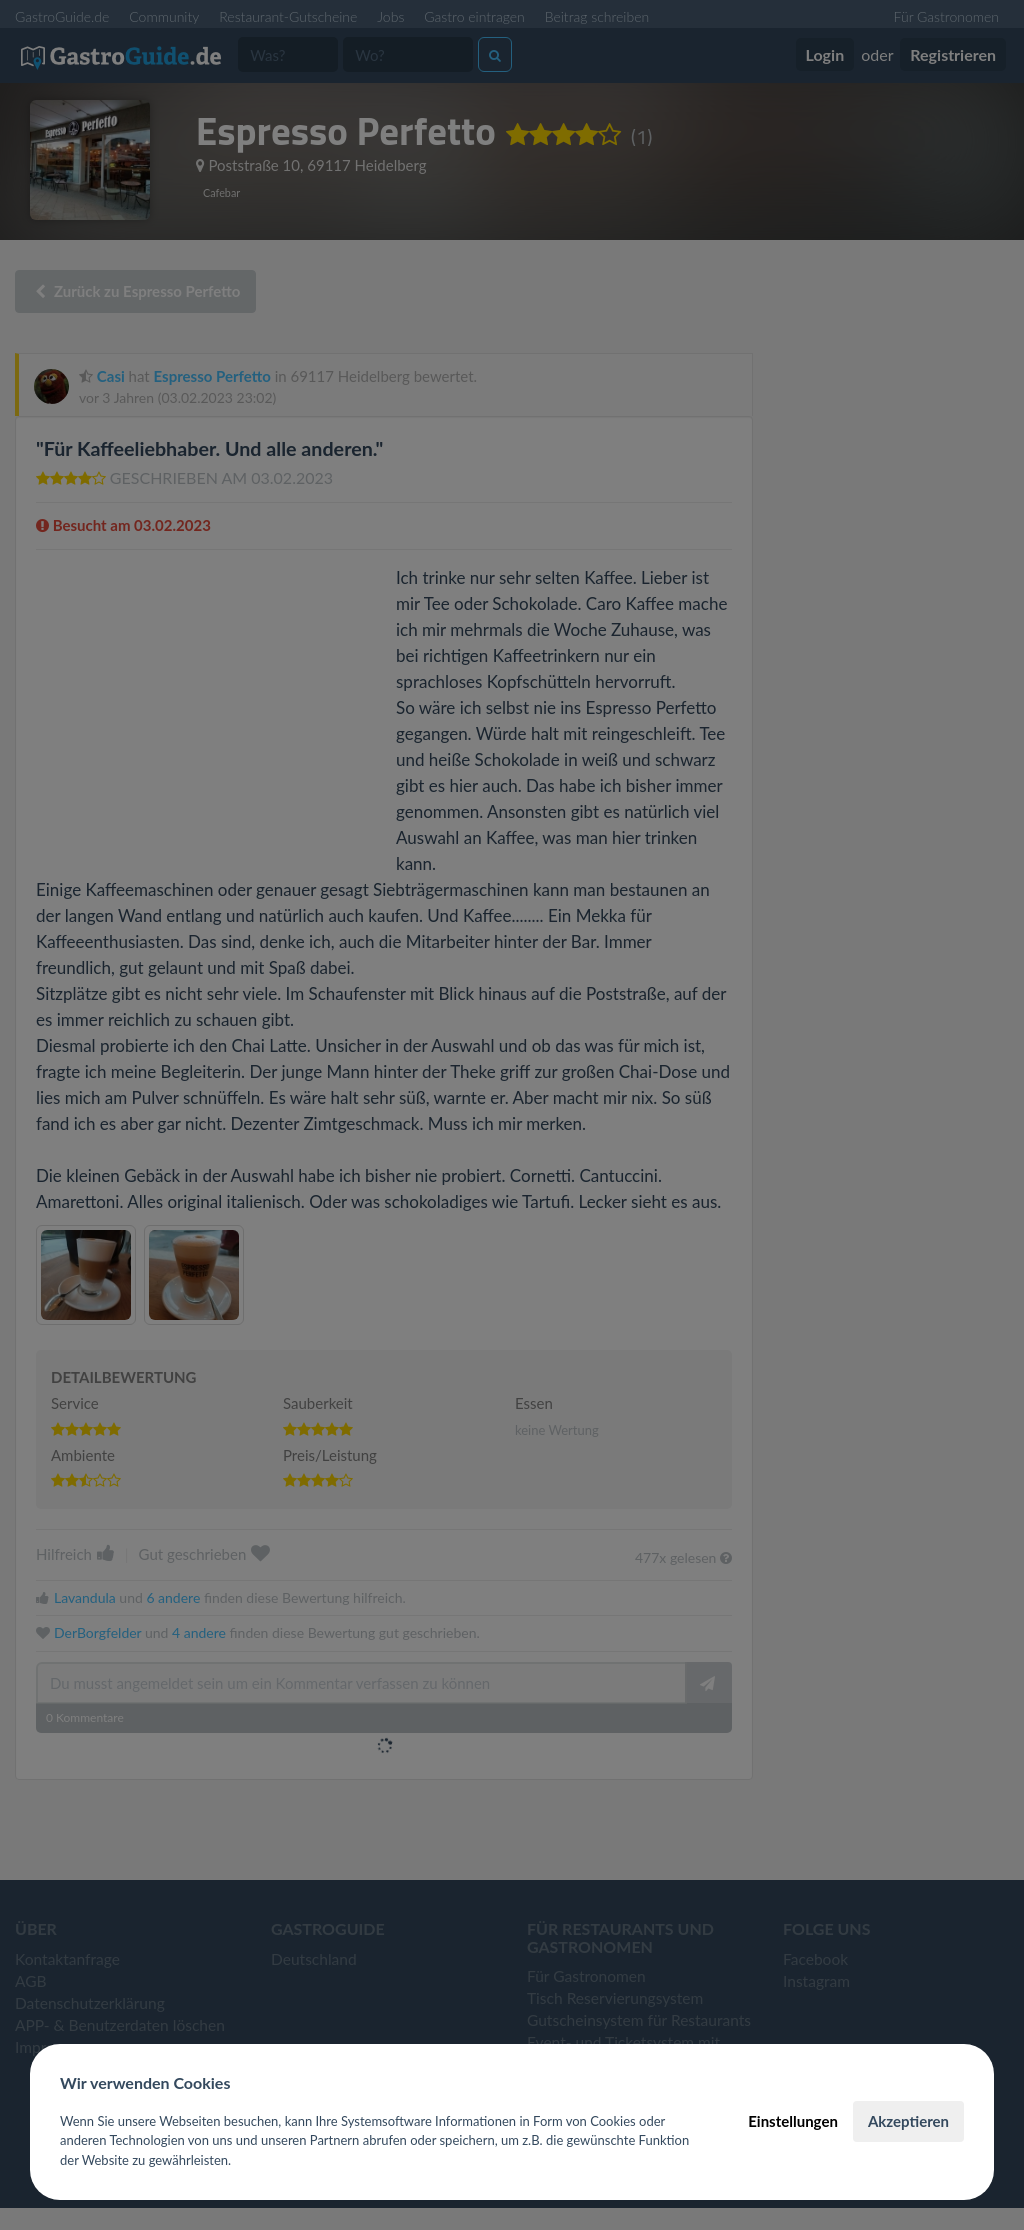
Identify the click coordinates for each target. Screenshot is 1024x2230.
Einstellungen (793, 2121)
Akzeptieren (908, 2121)
